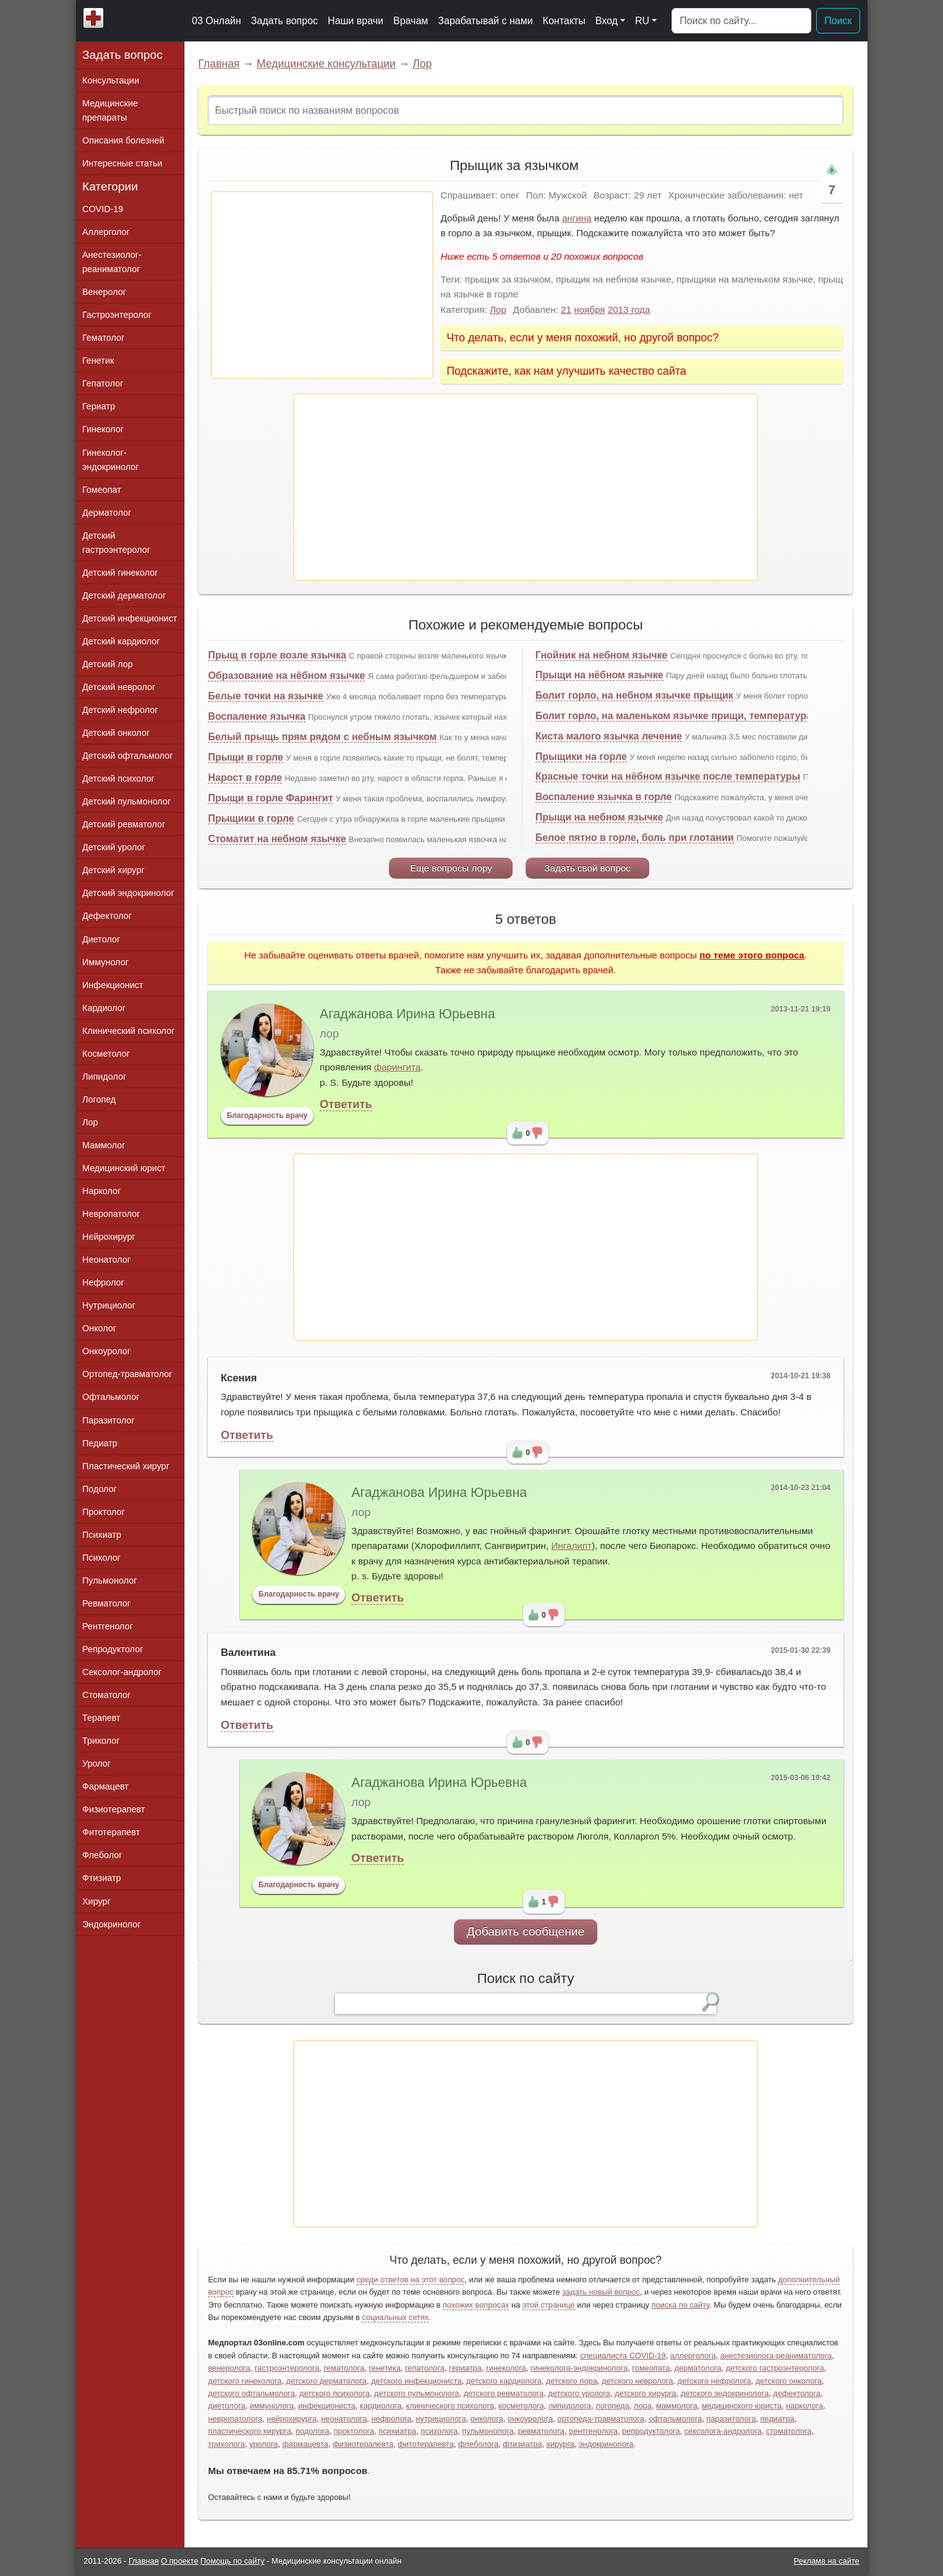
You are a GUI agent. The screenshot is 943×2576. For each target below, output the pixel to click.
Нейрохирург (108, 1237)
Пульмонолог (109, 1580)
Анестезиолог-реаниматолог (112, 262)
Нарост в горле (245, 777)
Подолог (99, 1489)
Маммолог (103, 1145)
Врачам (410, 20)
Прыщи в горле (245, 757)
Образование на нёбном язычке (286, 675)
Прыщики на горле (581, 756)
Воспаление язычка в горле (604, 796)
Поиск (837, 20)
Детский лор (107, 664)
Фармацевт (105, 1786)
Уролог (96, 1763)
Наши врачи (355, 20)
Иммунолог (105, 962)
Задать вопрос (284, 20)
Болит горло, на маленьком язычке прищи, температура (674, 715)
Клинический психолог (128, 1031)
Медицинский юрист (124, 1168)
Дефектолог (107, 916)
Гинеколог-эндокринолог (110, 460)
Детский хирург (113, 870)
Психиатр (101, 1535)
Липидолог (104, 1076)
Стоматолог (106, 1695)
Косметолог (106, 1054)
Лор (422, 64)
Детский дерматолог (124, 595)
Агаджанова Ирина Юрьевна (407, 1014)
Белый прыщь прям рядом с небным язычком (322, 736)
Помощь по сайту (232, 2560)
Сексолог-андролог (121, 1672)
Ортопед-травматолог (127, 1374)
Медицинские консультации (326, 64)
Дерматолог (106, 513)
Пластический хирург (125, 1466)
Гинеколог (103, 429)
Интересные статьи (122, 163)
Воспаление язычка (256, 716)
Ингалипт (571, 1545)
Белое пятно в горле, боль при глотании (635, 837)
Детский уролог (113, 847)
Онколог (99, 1328)
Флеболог (102, 1855)
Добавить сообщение (526, 1931)
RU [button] (642, 20)
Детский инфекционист (129, 618)
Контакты (564, 20)
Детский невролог (118, 687)
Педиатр (99, 1443)
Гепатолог (102, 383)
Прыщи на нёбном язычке (600, 675)
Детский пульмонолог (126, 801)
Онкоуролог (106, 1351)
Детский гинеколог (120, 573)
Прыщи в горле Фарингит (270, 798)
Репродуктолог (112, 1649)
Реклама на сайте (827, 2560)
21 (566, 309)
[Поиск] (741, 21)
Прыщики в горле (251, 818)
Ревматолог (106, 1603)
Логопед (99, 1099)
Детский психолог (118, 778)
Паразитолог (108, 1420)
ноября (589, 309)
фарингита (397, 1067)
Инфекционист (112, 985)
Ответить (346, 1104)
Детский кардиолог (121, 641)
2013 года (629, 309)
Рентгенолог (107, 1626)
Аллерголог (106, 232)
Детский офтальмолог (127, 756)
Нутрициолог (108, 1305)
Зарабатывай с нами (485, 20)
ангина (577, 218)
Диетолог (101, 939)
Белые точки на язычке (265, 696)
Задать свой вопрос (587, 868)
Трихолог (101, 1741)
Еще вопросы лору (451, 868)
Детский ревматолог (123, 824)
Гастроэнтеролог (116, 315)
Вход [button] (606, 20)
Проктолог (103, 1512)
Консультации (110, 80)
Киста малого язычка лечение (609, 736)
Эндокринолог (111, 1924)
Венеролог (104, 292)
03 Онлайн (216, 20)
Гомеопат (101, 490)
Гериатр (98, 406)
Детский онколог (116, 733)
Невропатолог (111, 1214)
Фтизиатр (101, 1878)
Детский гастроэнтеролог (116, 543)
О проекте (179, 2560)
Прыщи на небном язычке (600, 817)
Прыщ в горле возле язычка (277, 655)
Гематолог (103, 338)
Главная (219, 64)
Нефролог (103, 1282)
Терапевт (101, 1718)
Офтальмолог (110, 1397)
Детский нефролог (120, 710)
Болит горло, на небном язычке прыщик (634, 695)
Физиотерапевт (113, 1809)
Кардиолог (104, 1008)
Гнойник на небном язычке (602, 655)
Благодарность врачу (267, 1115)
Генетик (98, 360)
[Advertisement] (322, 285)
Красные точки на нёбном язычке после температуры (668, 776)
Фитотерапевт (111, 1832)
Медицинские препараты (110, 110)
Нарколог (101, 1191)
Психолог (101, 1558)
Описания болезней (123, 140)
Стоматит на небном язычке (277, 839)
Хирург (96, 1901)
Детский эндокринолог (128, 893)
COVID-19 (102, 209)
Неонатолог (106, 1260)
